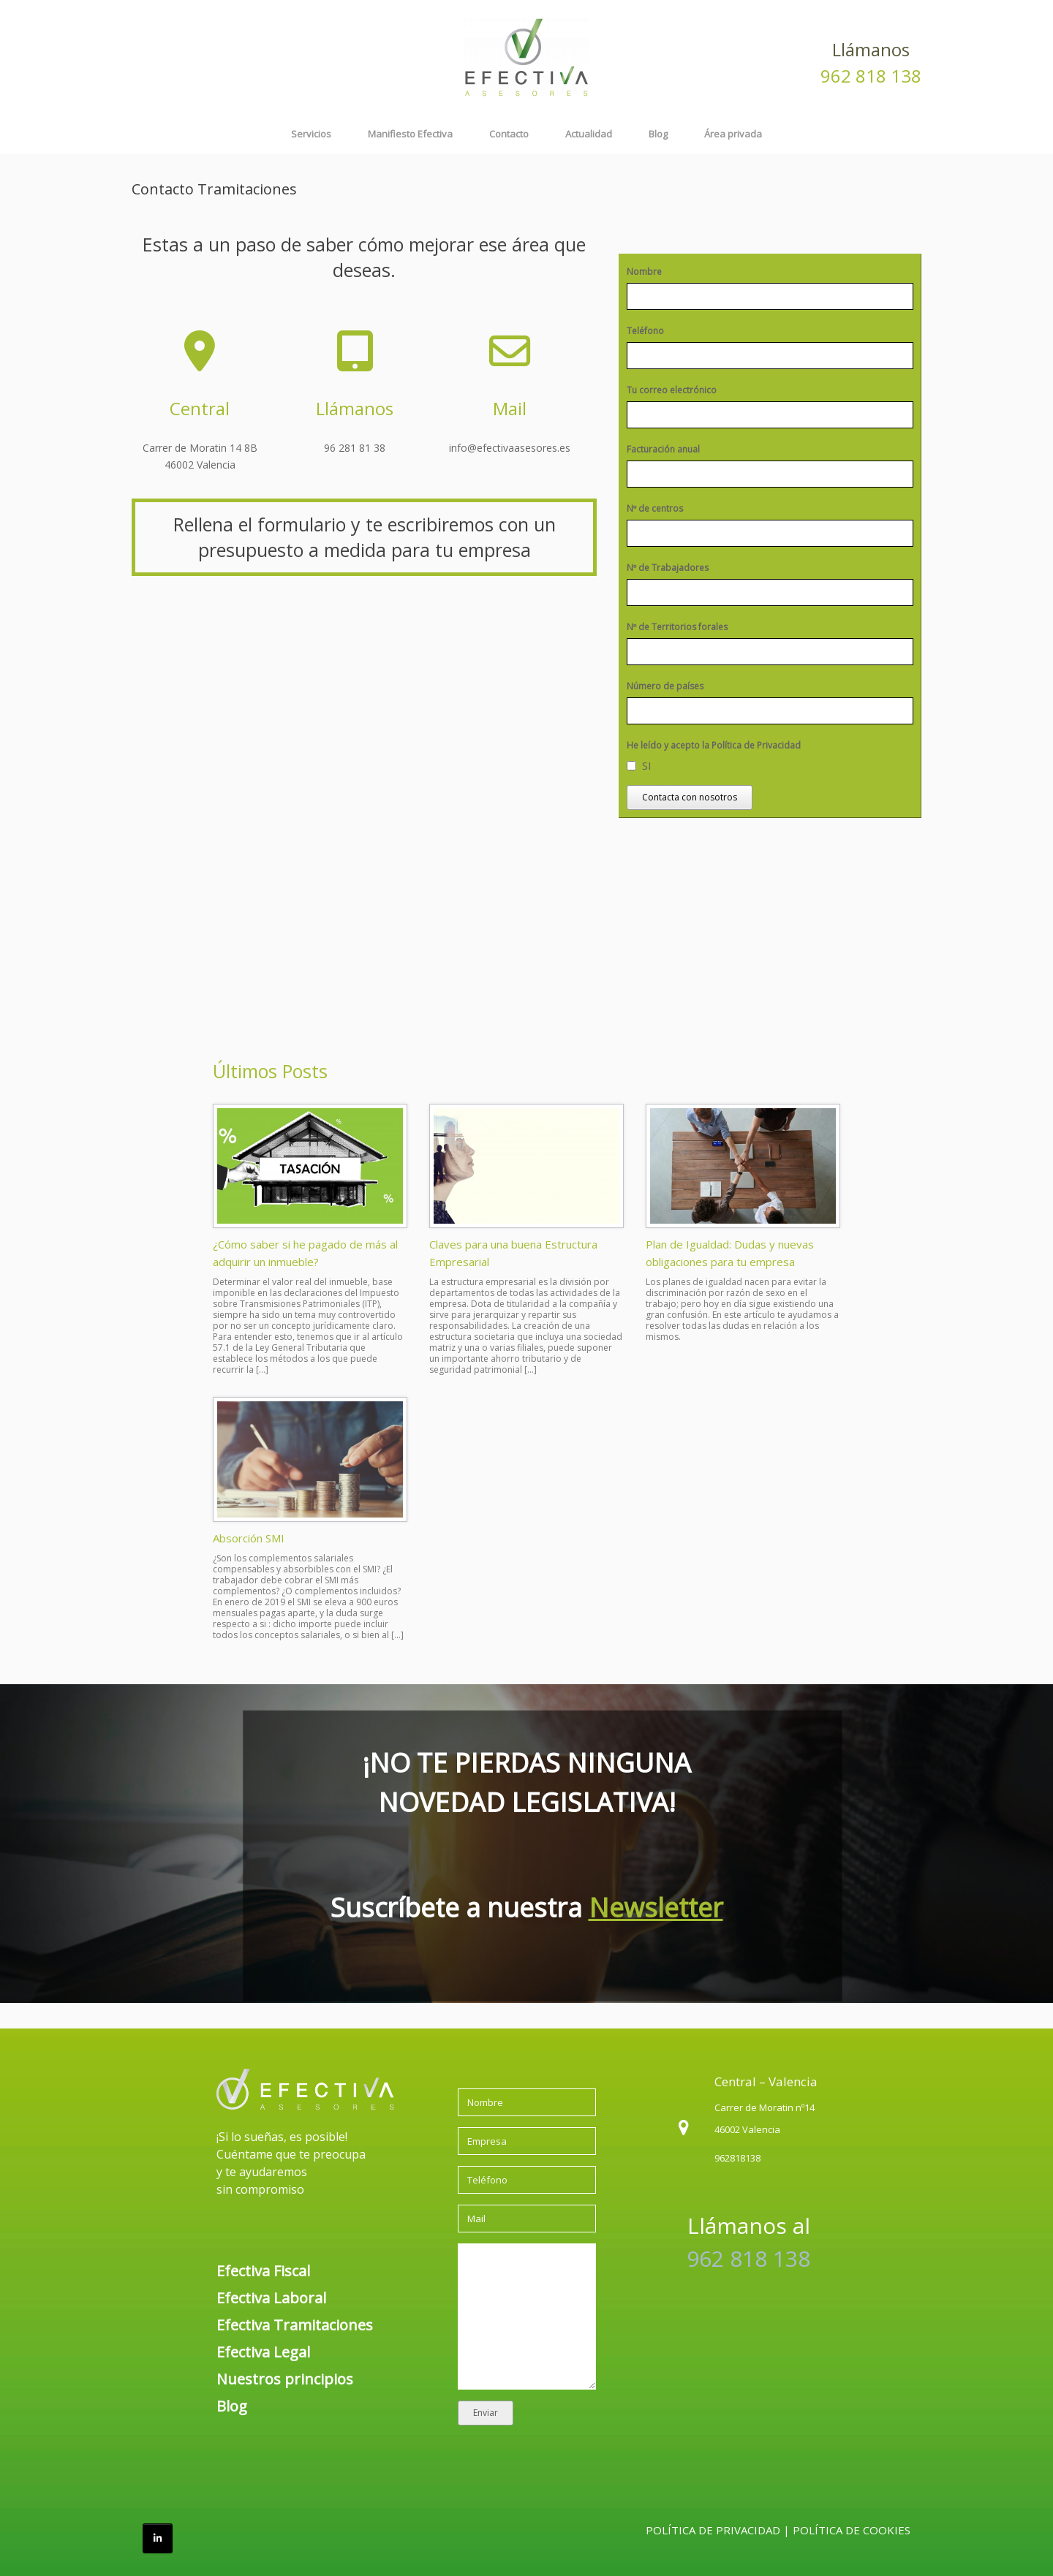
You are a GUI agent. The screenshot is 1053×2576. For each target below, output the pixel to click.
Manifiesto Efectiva (410, 133)
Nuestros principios (284, 2379)
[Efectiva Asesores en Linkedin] (158, 2538)
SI (647, 765)
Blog (658, 133)
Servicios (311, 133)
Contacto (509, 133)
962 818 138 (870, 76)
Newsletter (656, 1907)
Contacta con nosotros (689, 797)
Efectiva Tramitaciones (294, 2325)
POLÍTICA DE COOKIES (851, 2530)
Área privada (733, 133)
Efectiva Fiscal (263, 2271)
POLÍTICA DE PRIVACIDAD (713, 2530)
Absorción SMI (248, 1538)
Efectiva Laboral (271, 2298)
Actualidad (588, 133)
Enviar (485, 2412)
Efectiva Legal (263, 2352)
